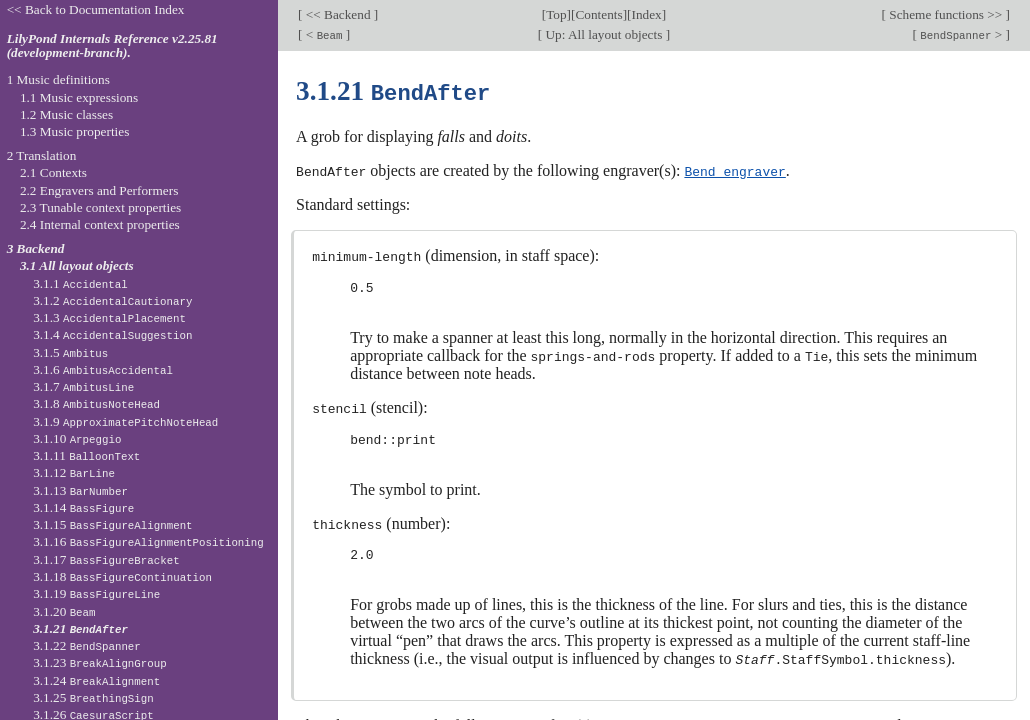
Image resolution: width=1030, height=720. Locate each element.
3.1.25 (93, 697)
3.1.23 (100, 662)
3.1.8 (96, 403)
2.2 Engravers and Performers (99, 190)
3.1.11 (86, 455)
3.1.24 (96, 680)
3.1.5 (70, 352)
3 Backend (36, 248)
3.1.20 (64, 611)
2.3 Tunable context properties (100, 207)
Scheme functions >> (946, 14)
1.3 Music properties (74, 131)
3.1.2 (112, 300)
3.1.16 (148, 541)
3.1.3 (109, 317)
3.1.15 (112, 524)
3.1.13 (80, 490)
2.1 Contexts (53, 172)
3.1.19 (96, 593)
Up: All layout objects (603, 34)
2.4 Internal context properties (100, 224)
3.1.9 (125, 421)
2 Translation (42, 155)
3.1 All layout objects (77, 265)
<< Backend (338, 14)
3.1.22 (87, 645)
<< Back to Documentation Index (96, 9)
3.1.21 (80, 628)
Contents (598, 14)
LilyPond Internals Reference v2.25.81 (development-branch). (112, 46)
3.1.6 (103, 369)
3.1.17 (106, 559)
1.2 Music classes (66, 114)
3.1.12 (74, 472)
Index (646, 14)
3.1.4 (112, 334)
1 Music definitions (58, 79)
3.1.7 (83, 386)
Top (556, 14)
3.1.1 (80, 283)
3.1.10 (77, 438)
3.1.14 (83, 507)
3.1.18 (122, 576)
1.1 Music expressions (79, 97)
